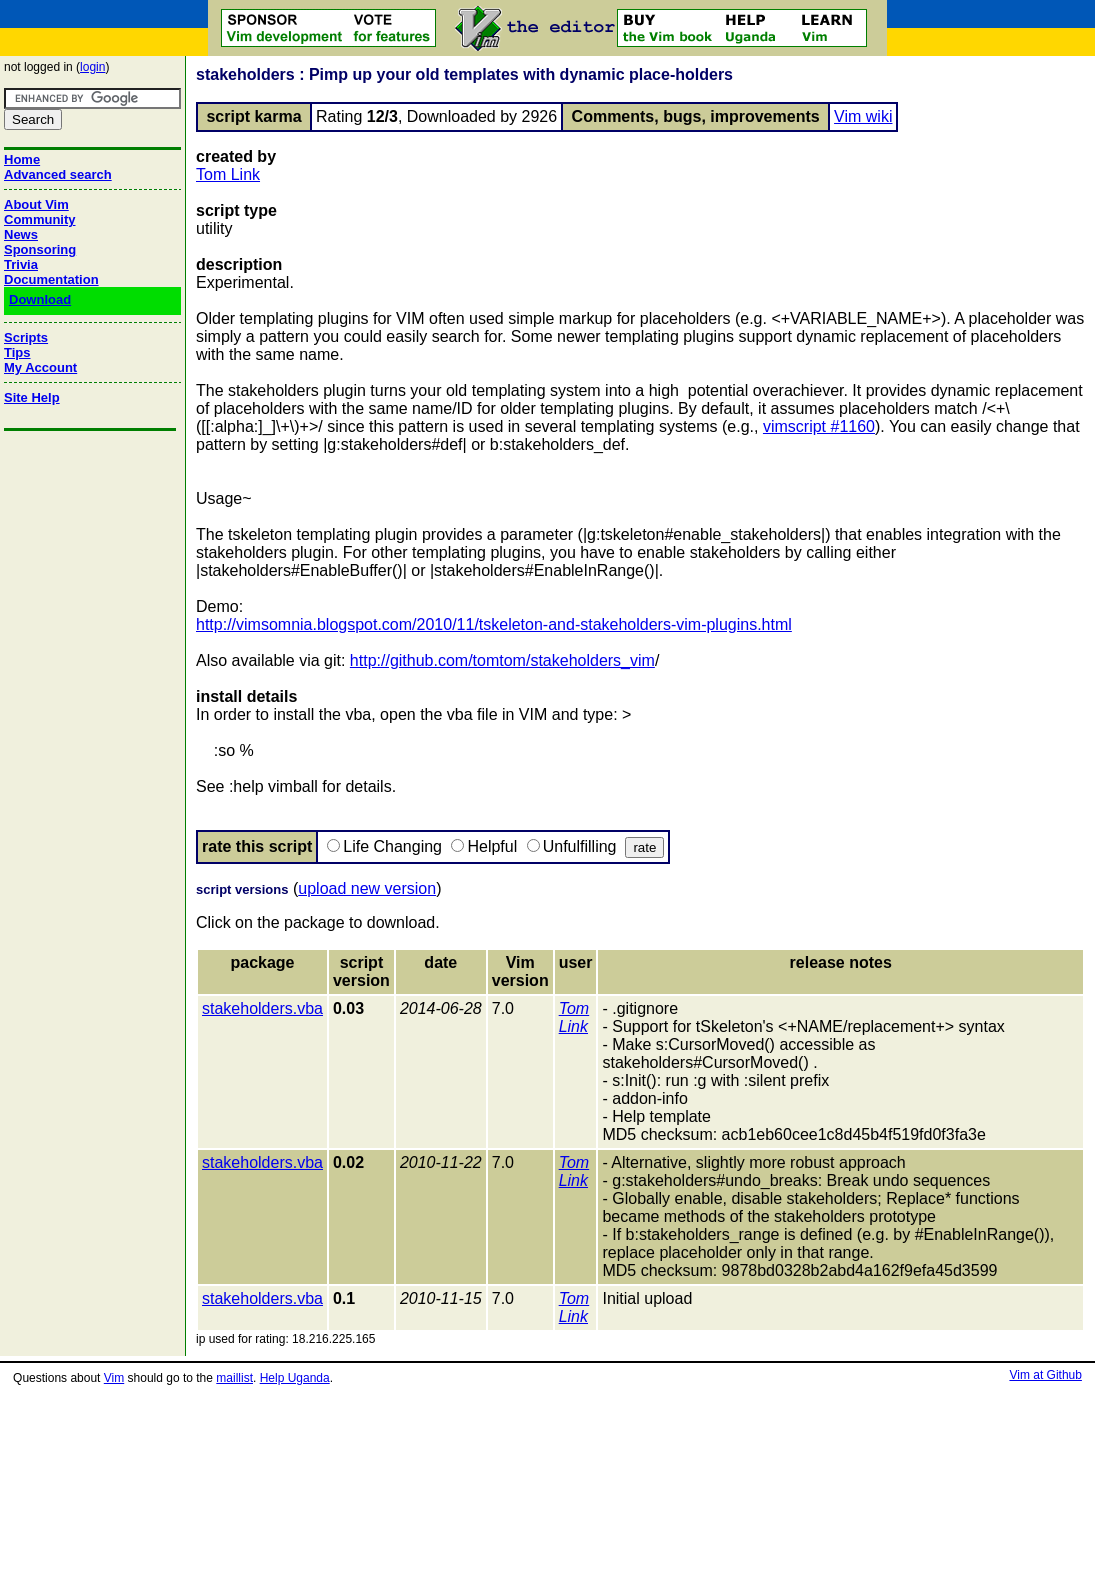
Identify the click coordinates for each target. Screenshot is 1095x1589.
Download (40, 299)
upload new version (367, 888)
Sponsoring (40, 249)
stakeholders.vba (262, 1008)
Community (40, 219)
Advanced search (58, 174)
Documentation (51, 279)
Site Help (32, 397)
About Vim (36, 204)
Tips (17, 352)
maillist (234, 1378)
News (21, 234)
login (92, 67)
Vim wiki (863, 116)
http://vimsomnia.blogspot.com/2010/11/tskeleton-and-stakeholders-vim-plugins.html (494, 624)
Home (22, 159)
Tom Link (228, 174)
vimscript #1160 (819, 426)
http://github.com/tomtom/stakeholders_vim (502, 660)
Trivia (21, 264)
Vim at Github (1045, 1375)
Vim (114, 1378)
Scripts (26, 337)
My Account (40, 367)
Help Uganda (295, 1378)
